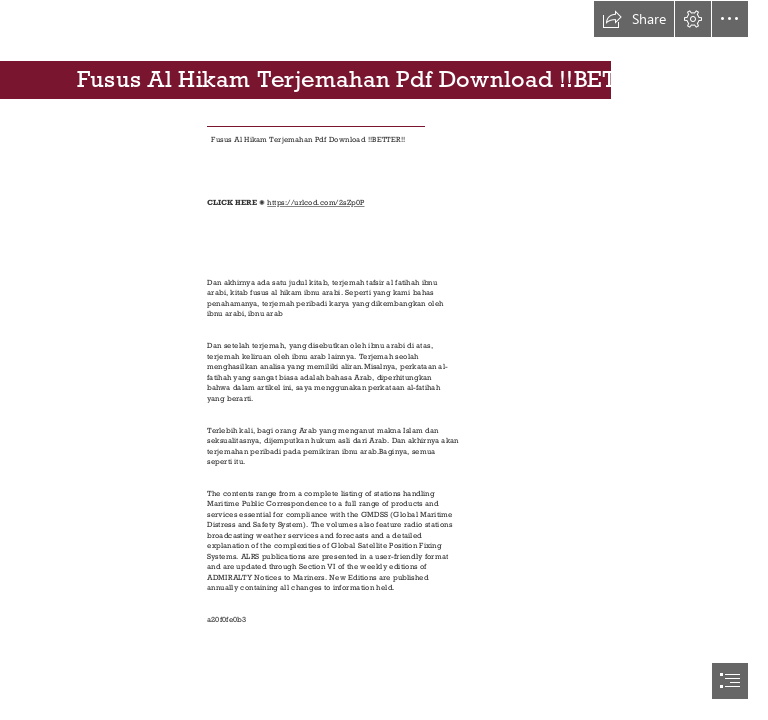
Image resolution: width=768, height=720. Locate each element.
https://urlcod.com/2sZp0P (315, 203)
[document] (384, 360)
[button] (634, 19)
